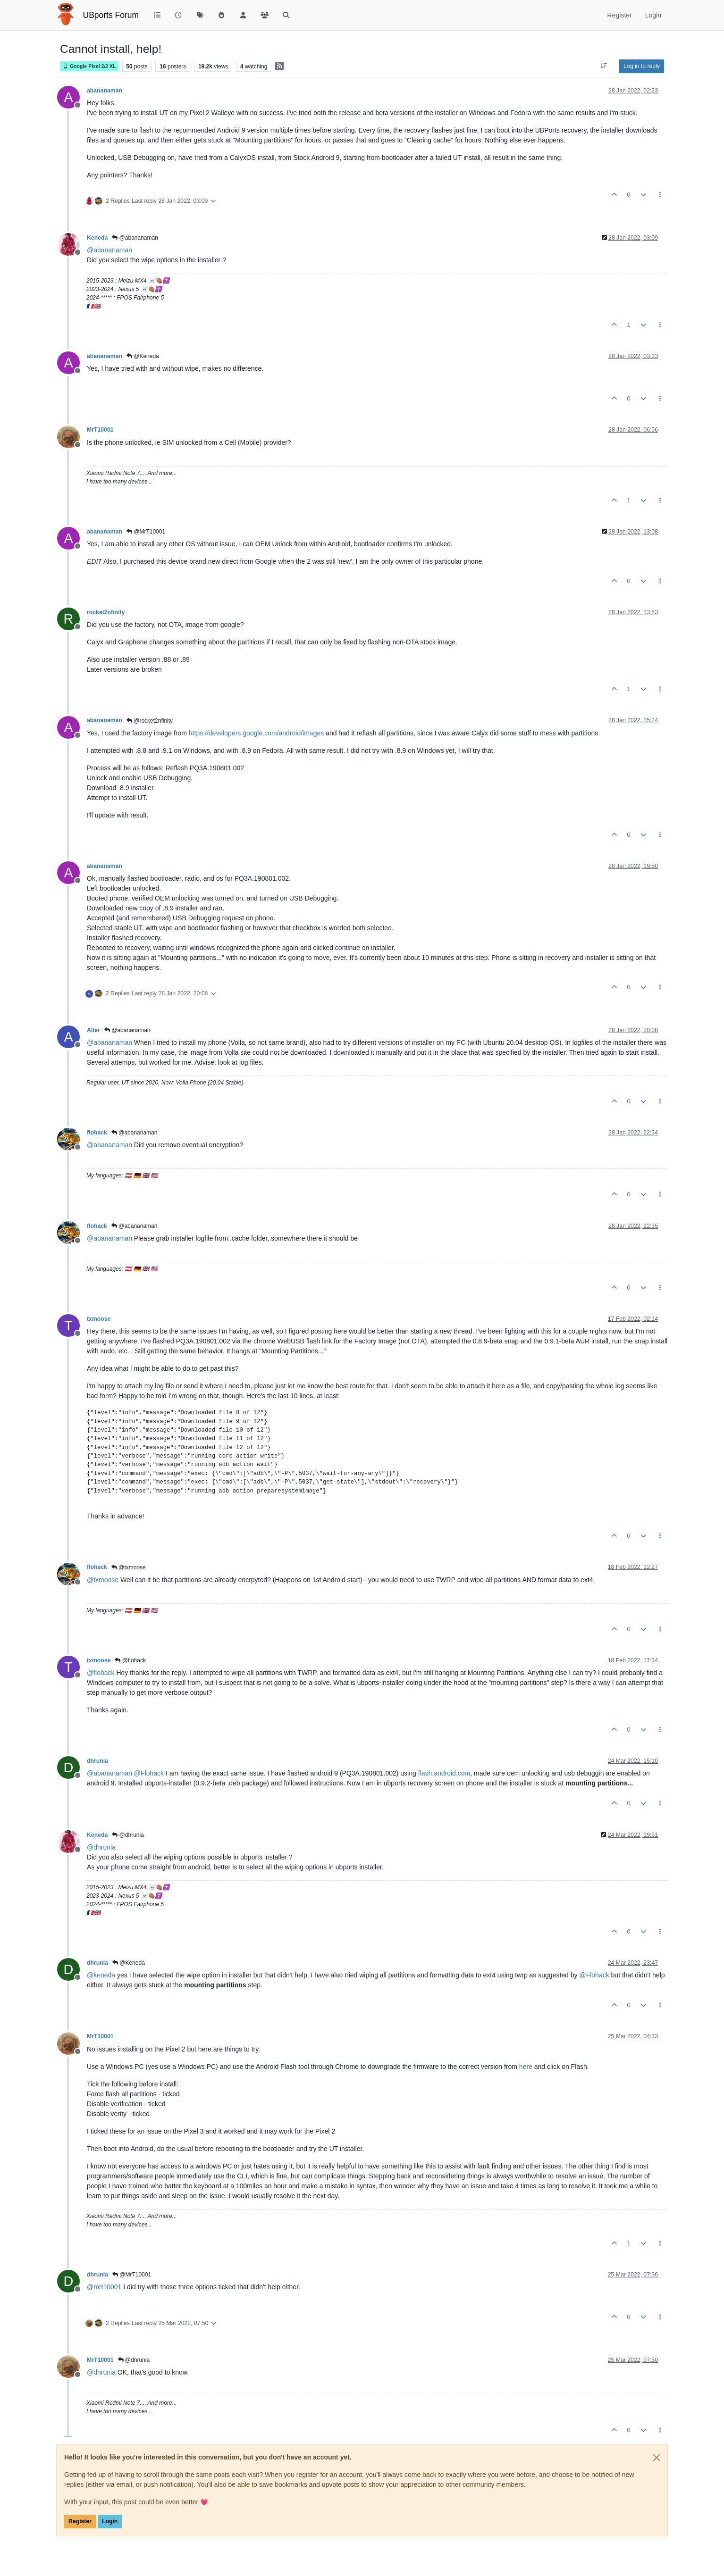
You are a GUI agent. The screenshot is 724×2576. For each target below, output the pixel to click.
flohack (97, 1132)
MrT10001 (100, 429)
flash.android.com (444, 1773)
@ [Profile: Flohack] (149, 1773)
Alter (93, 1030)
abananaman (104, 90)
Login (110, 2521)
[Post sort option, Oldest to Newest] (604, 66)
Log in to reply (641, 66)
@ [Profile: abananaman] (109, 250)
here (525, 2066)
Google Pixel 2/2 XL (89, 66)
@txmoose (128, 1567)
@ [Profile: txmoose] (102, 1580)
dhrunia (97, 1761)
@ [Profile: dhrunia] (101, 1847)
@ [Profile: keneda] (101, 1975)
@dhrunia (128, 1835)
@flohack (130, 1660)
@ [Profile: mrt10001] (104, 2287)
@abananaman (135, 237)
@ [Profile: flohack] (101, 1672)
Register (80, 2521)
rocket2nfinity (106, 612)
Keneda (97, 237)
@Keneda (142, 356)
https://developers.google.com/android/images (256, 733)
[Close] (656, 2457)
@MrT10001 (145, 531)
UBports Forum (111, 15)
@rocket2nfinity (149, 720)
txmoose (98, 1319)
